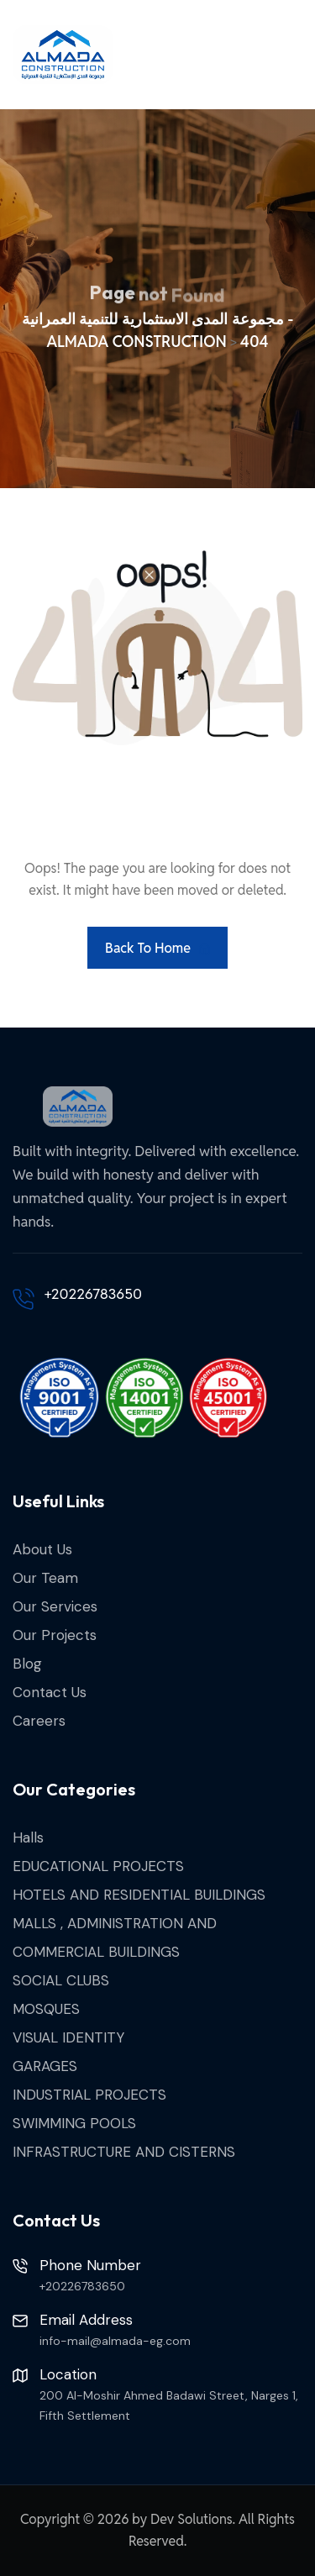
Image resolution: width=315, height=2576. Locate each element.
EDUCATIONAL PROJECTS (98, 1866)
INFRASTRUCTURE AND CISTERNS (124, 2151)
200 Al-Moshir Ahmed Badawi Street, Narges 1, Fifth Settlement (168, 2405)
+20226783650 (93, 1294)
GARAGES (45, 2066)
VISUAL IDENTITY (68, 2037)
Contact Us (50, 1692)
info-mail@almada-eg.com (115, 2340)
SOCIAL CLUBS (61, 1980)
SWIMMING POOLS (74, 2123)
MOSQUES (46, 2009)
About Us (42, 1549)
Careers (39, 1720)
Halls (28, 1837)
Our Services (55, 1606)
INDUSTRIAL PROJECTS (89, 2094)
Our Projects (55, 1635)
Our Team (45, 1578)
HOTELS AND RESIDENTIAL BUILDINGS (139, 1894)
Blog (27, 1663)
